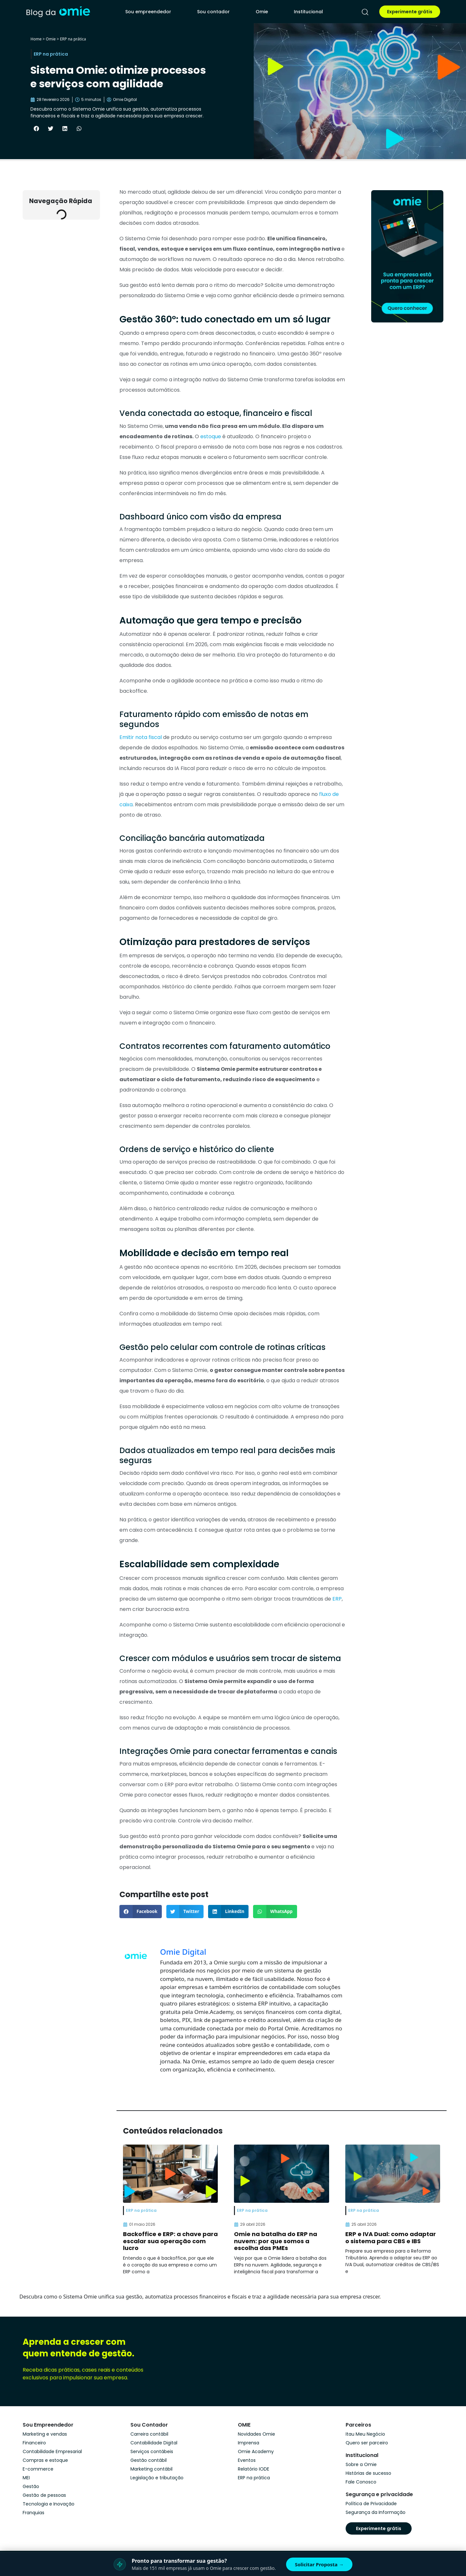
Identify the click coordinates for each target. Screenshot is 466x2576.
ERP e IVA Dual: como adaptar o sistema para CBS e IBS (390, 2237)
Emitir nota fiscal (141, 737)
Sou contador (213, 11)
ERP (337, 1599)
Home (35, 39)
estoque (211, 436)
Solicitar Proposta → (319, 2564)
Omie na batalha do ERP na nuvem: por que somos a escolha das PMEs (275, 2241)
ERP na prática (73, 39)
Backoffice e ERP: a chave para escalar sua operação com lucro (170, 2241)
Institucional (308, 11)
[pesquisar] (365, 12)
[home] (58, 11)
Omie (262, 11)
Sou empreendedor (148, 11)
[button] (36, 128)
